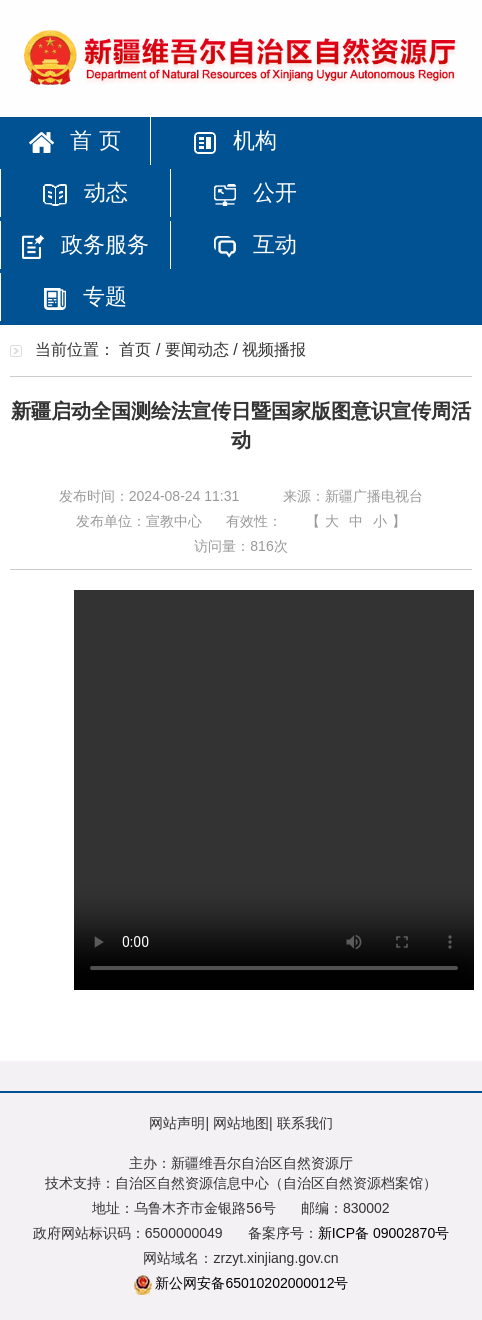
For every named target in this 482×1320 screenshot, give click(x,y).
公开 (255, 192)
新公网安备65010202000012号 (251, 1283)
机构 (235, 140)
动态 (85, 192)
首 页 (74, 140)
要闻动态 (197, 349)
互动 (255, 244)
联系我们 (305, 1123)
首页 (135, 349)
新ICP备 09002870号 (384, 1233)
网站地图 (241, 1123)
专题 (85, 296)
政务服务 (85, 245)
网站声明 (177, 1123)
